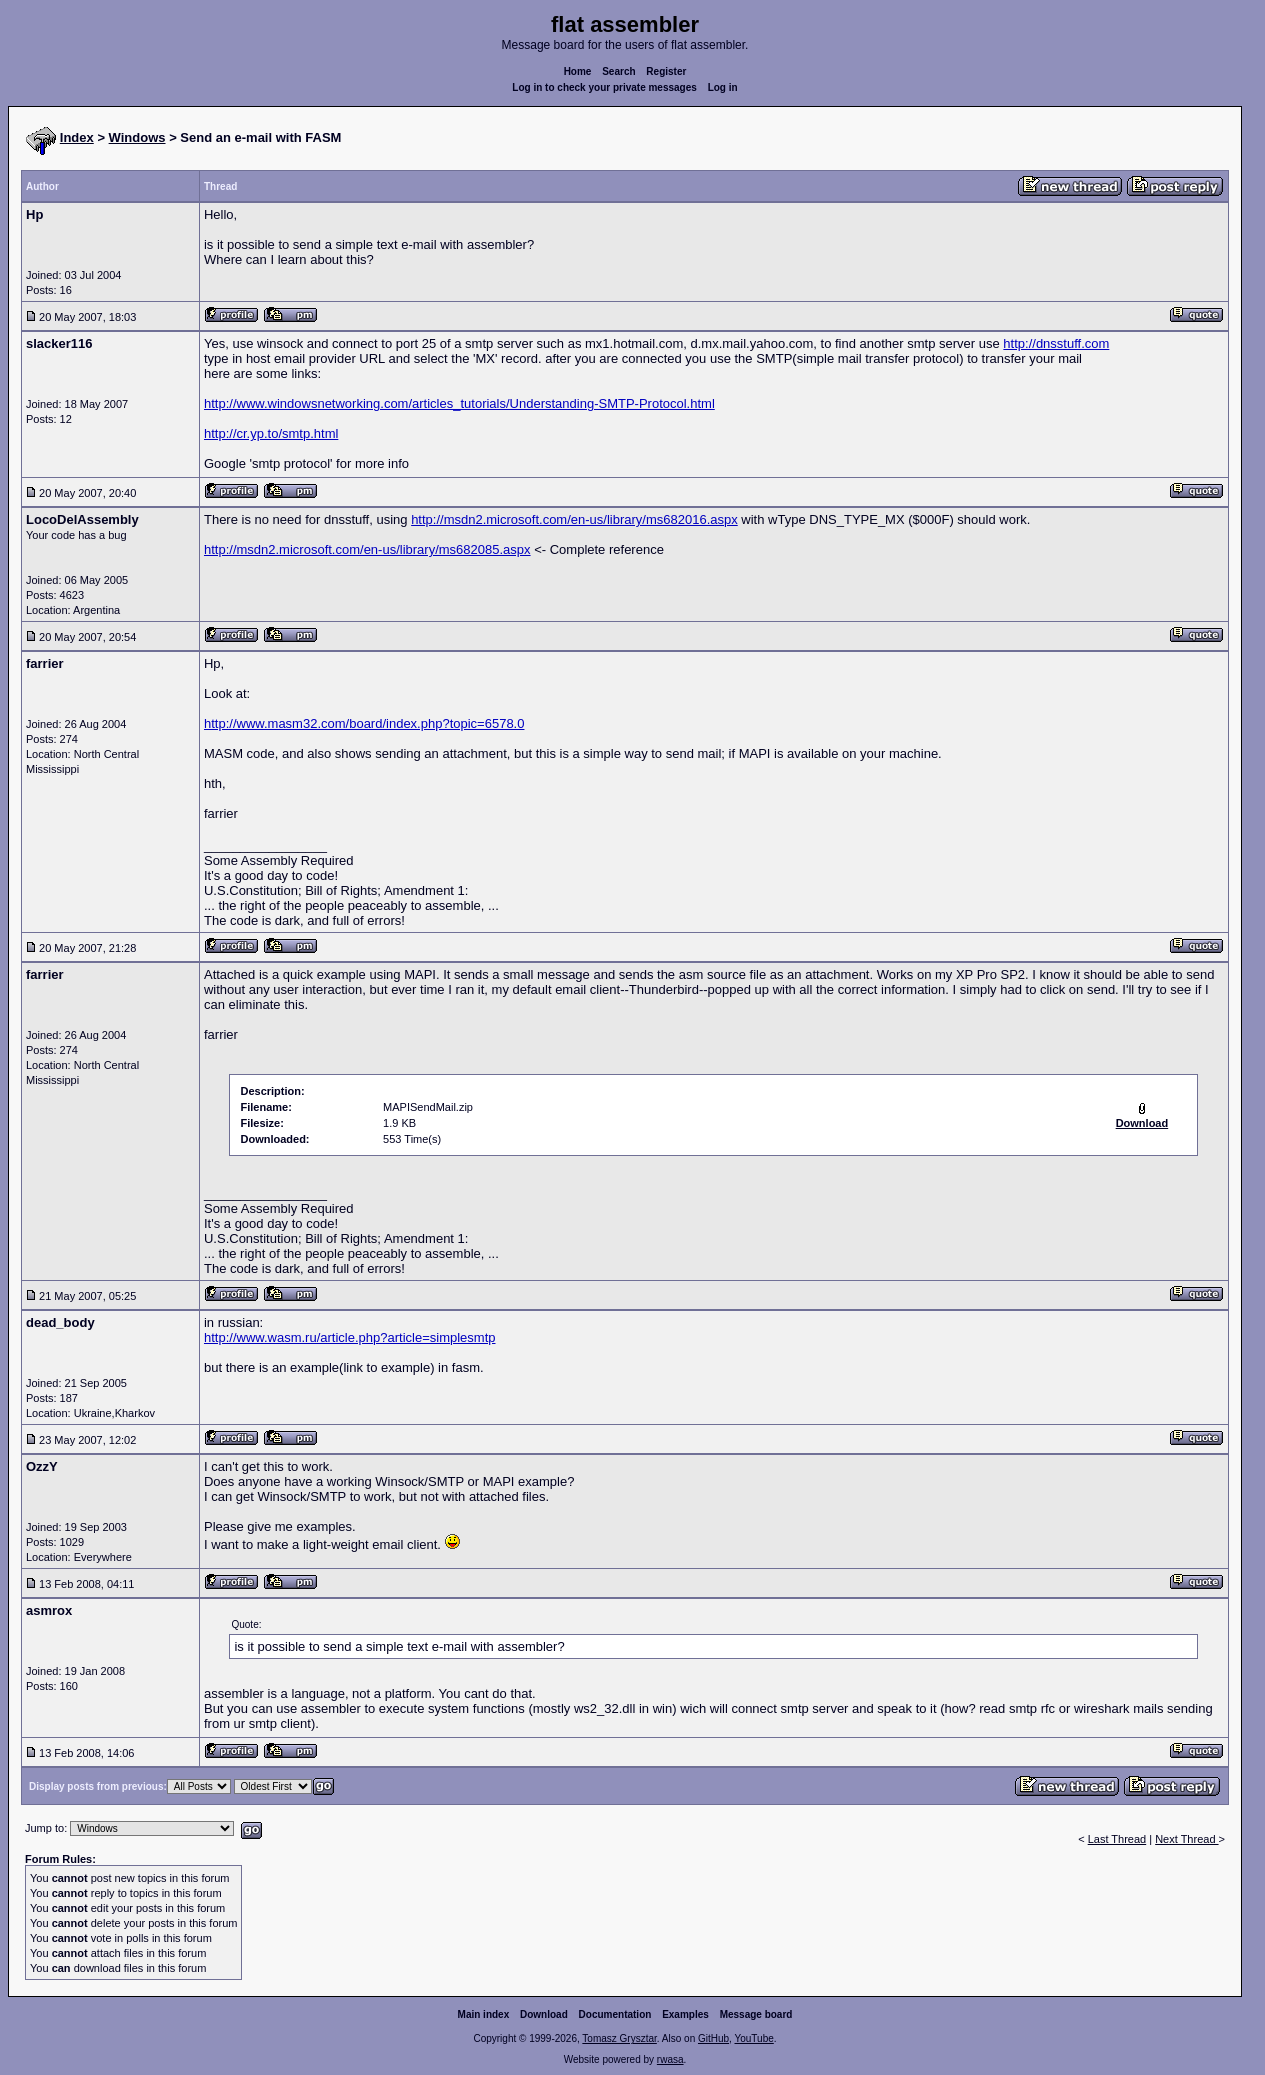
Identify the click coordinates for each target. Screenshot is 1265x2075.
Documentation (615, 2014)
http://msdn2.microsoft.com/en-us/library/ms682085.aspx (367, 549)
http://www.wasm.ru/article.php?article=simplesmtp (350, 1337)
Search (618, 71)
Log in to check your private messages (604, 87)
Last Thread (1117, 1839)
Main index (484, 2014)
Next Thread (1186, 1839)
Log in (723, 87)
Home (578, 71)
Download (544, 2014)
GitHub (713, 2038)
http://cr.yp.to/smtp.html (271, 433)
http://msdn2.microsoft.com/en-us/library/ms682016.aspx (574, 519)
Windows (137, 137)
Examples (685, 2014)
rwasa (670, 2059)
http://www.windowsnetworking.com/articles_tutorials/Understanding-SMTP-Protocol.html (459, 403)
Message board (756, 2014)
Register (666, 71)
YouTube (753, 2038)
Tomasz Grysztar (619, 2038)
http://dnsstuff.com (1056, 343)
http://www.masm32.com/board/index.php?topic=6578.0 (364, 723)
